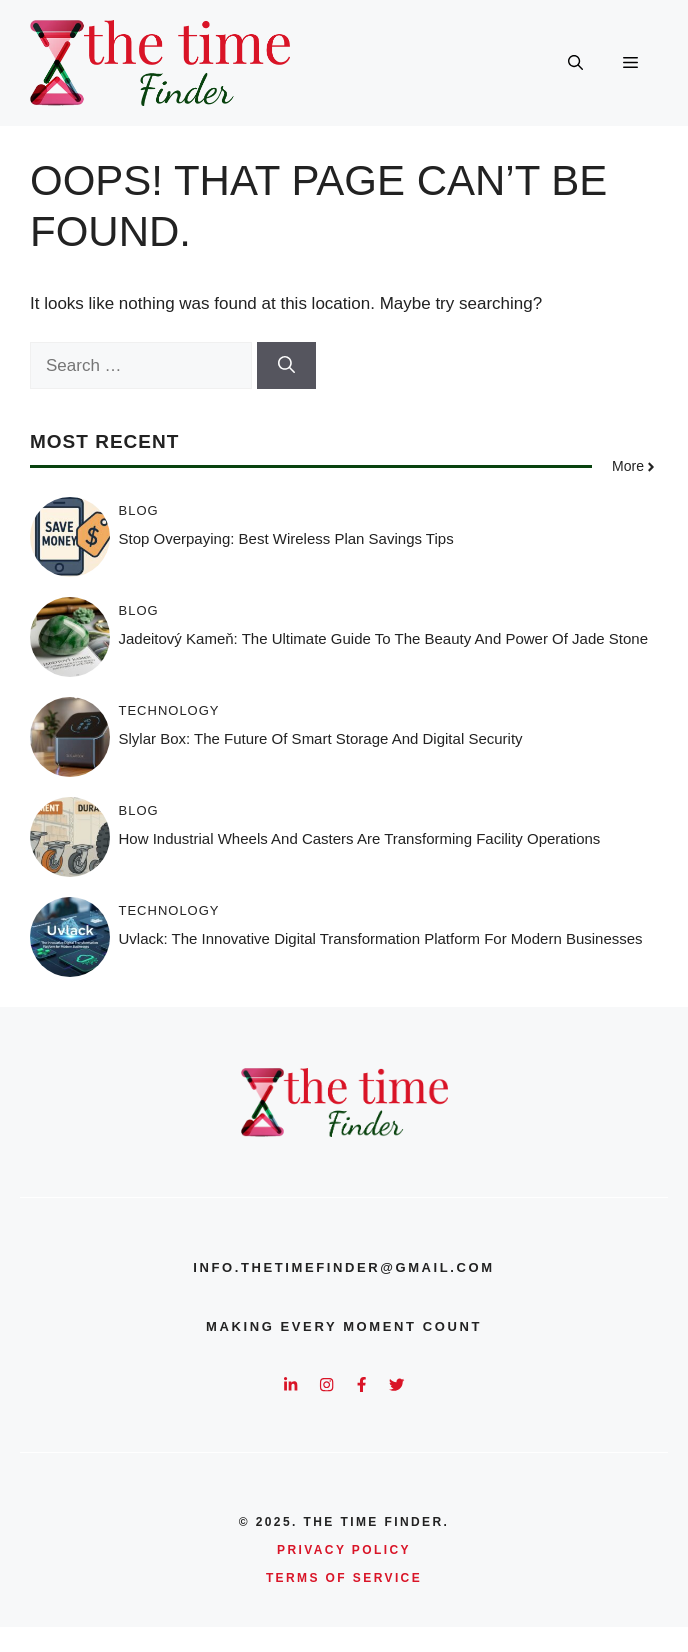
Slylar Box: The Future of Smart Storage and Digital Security (321, 738)
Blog (139, 510)
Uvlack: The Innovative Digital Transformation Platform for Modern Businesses (381, 938)
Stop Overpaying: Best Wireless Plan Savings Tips (286, 538)
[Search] (286, 366)
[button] (575, 63)
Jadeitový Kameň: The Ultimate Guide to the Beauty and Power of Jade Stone (383, 638)
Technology (169, 710)
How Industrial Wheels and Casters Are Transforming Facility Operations (360, 838)
